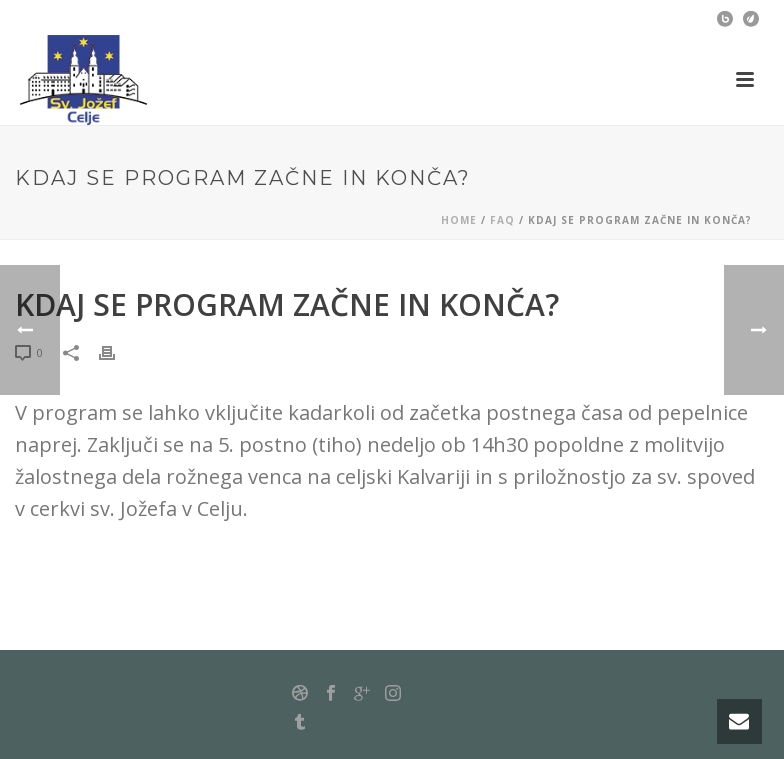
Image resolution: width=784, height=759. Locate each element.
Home (459, 220)
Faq (502, 220)
